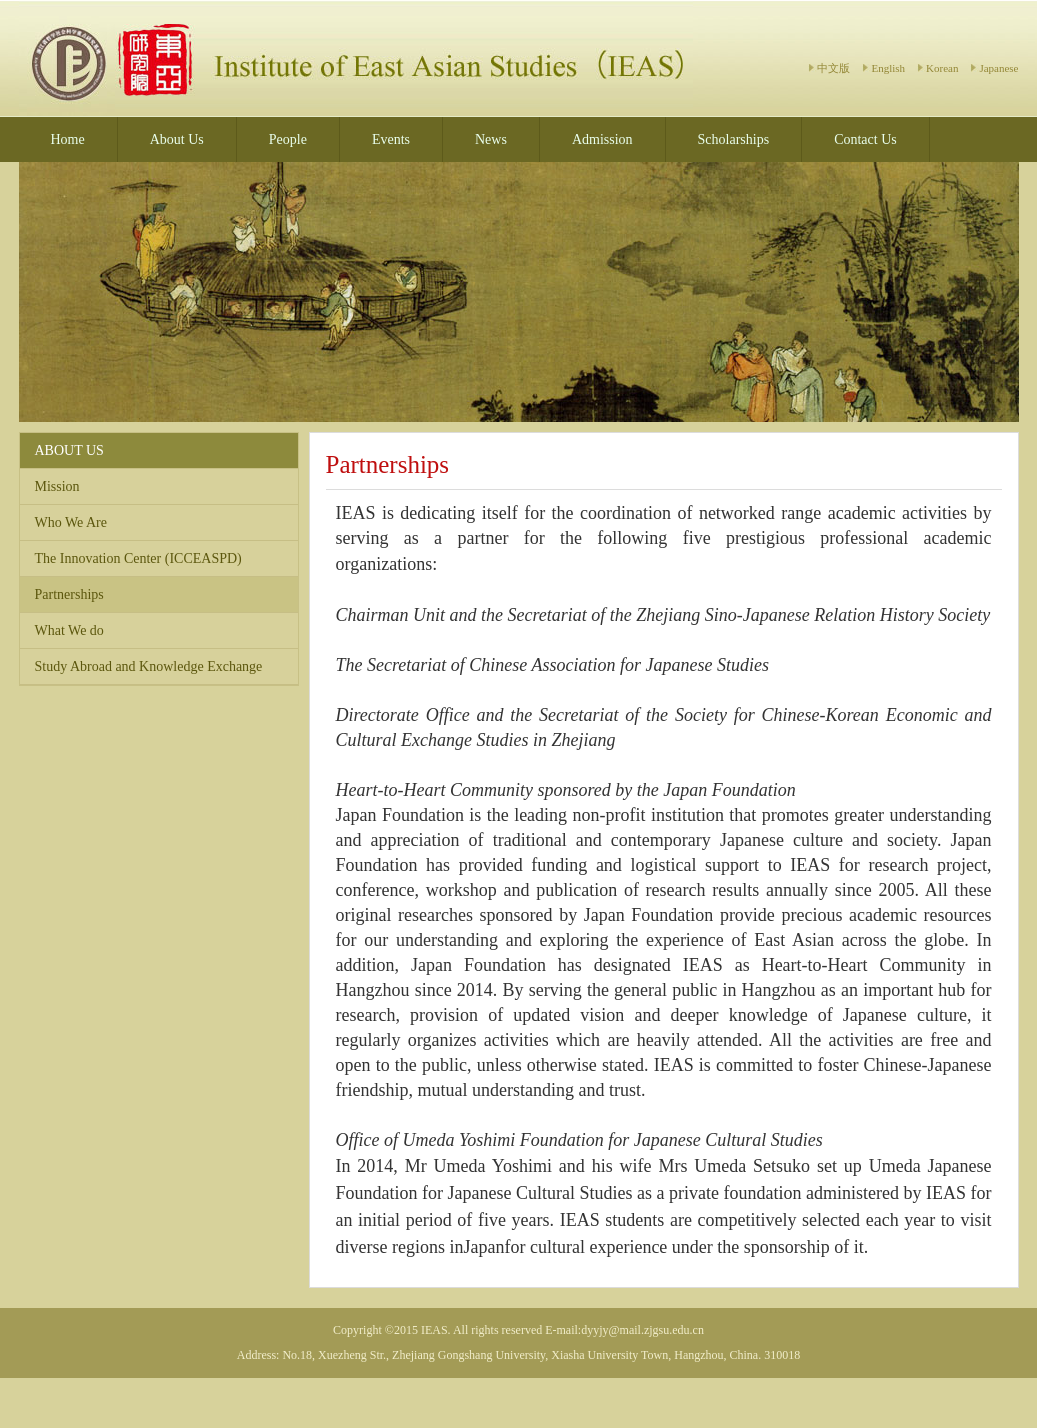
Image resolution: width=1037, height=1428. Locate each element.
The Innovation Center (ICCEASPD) (138, 558)
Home (68, 139)
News (491, 139)
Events (391, 139)
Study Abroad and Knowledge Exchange (149, 666)
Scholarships (734, 139)
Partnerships (69, 594)
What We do (69, 630)
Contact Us (865, 139)
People (288, 139)
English (888, 68)
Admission (602, 139)
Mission (57, 486)
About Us (177, 139)
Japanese (998, 68)
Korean (942, 68)
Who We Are (71, 522)
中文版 (833, 68)
